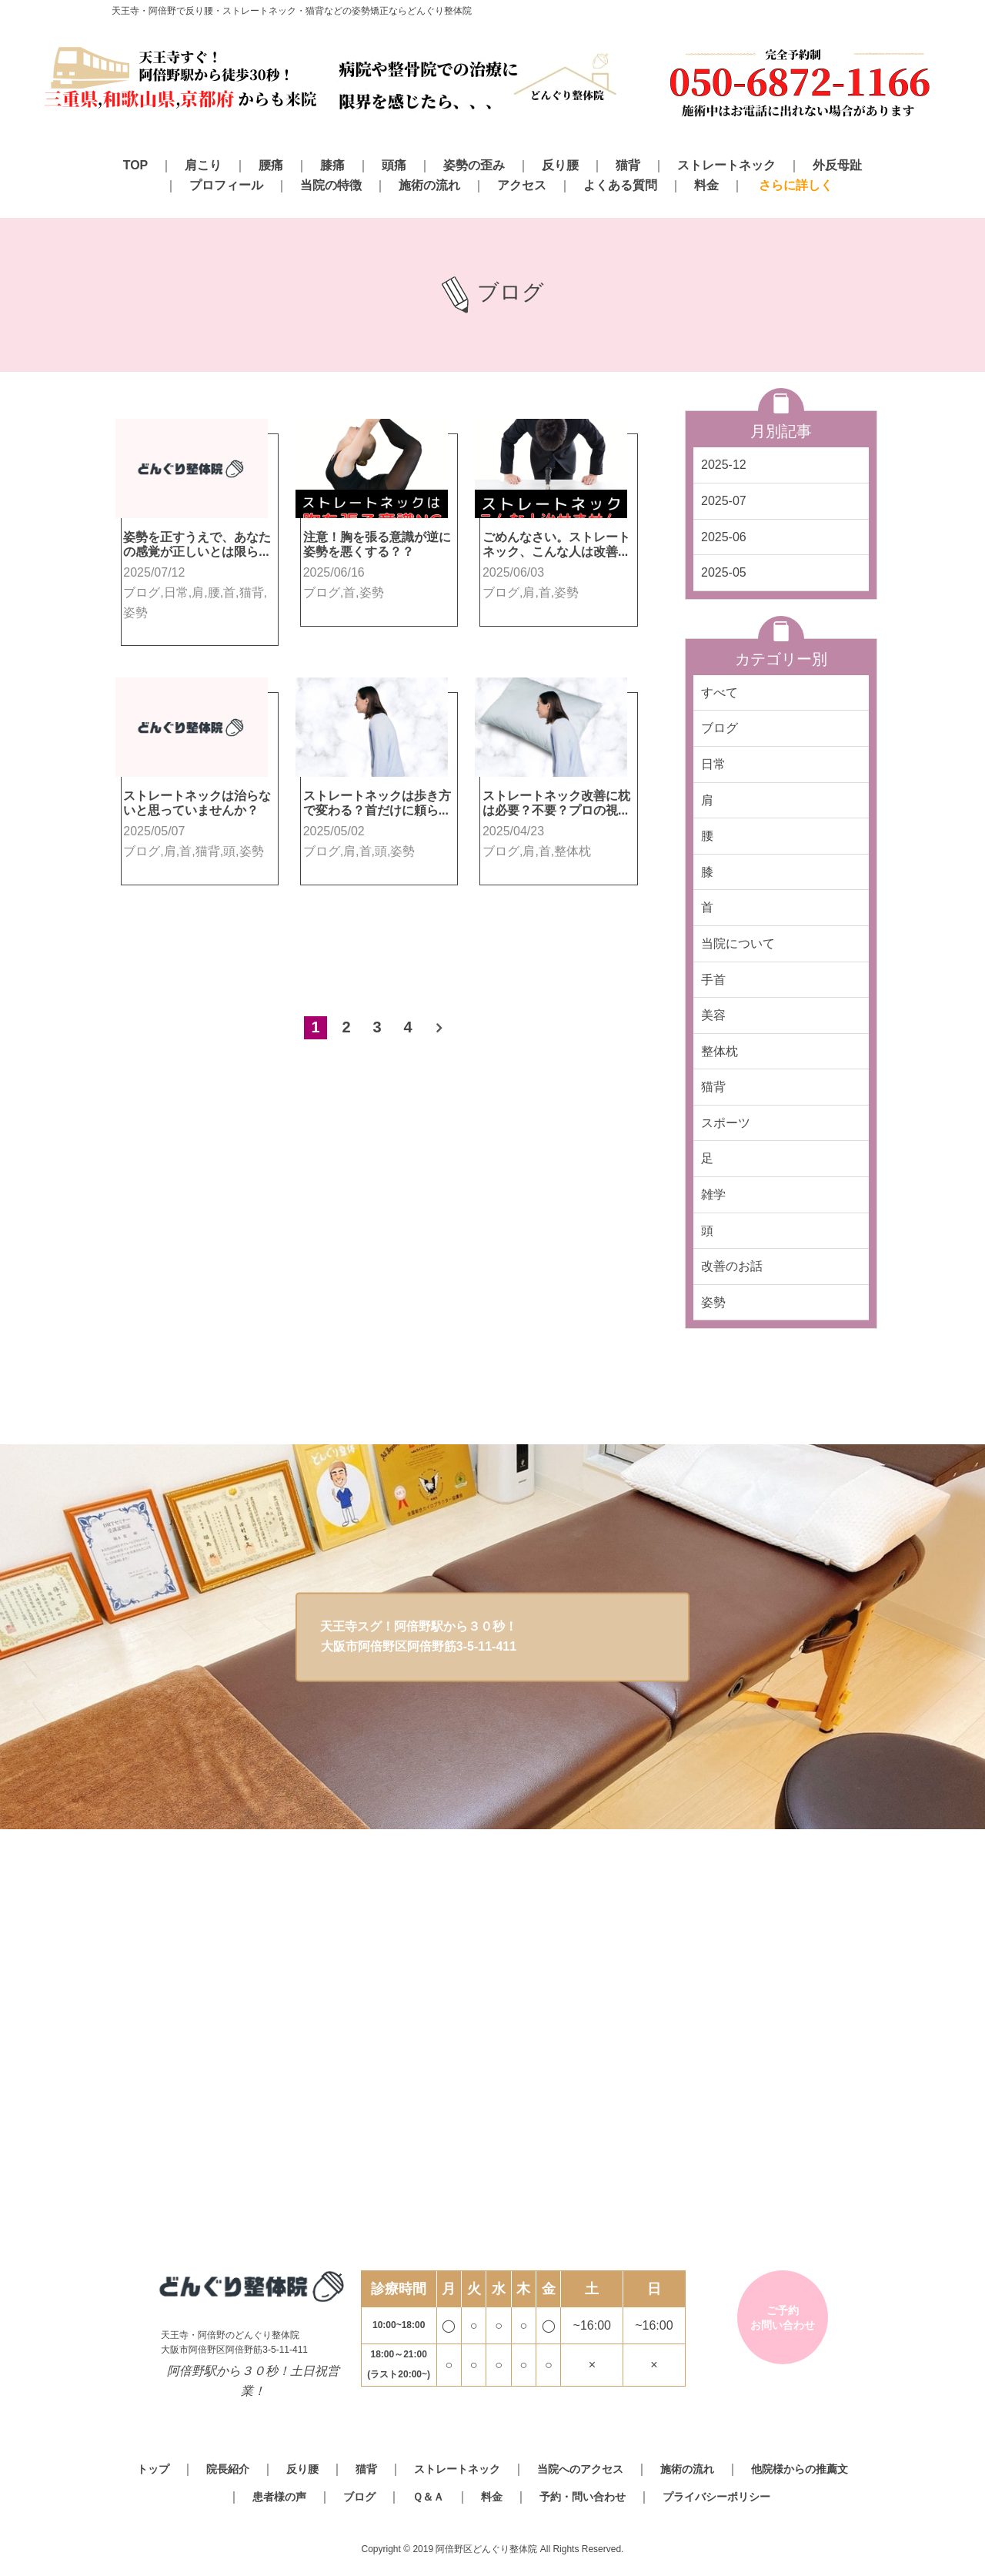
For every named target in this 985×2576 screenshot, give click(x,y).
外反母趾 (837, 165)
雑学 (713, 1194)
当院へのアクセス (580, 2469)
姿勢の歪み (474, 165)
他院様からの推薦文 (799, 2469)
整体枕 (719, 1051)
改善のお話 (732, 1266)
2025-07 (723, 500)
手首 (713, 979)
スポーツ (725, 1122)
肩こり (203, 165)
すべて (719, 692)
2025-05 (723, 572)
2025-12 (723, 464)
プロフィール (226, 185)
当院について (738, 943)
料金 (706, 185)
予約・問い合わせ (582, 2497)
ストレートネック (726, 165)
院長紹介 (227, 2469)
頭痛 (394, 165)
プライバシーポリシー (716, 2497)
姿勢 (713, 1302)
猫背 (628, 165)
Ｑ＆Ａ (428, 2497)
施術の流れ (429, 185)
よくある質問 (620, 185)
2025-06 (723, 537)
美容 (713, 1015)
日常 (713, 764)
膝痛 (332, 165)
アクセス (521, 185)
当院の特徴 (331, 185)
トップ (153, 2469)
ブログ (719, 727)
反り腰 (560, 165)
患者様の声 (279, 2497)
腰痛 (271, 165)
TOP (136, 165)
